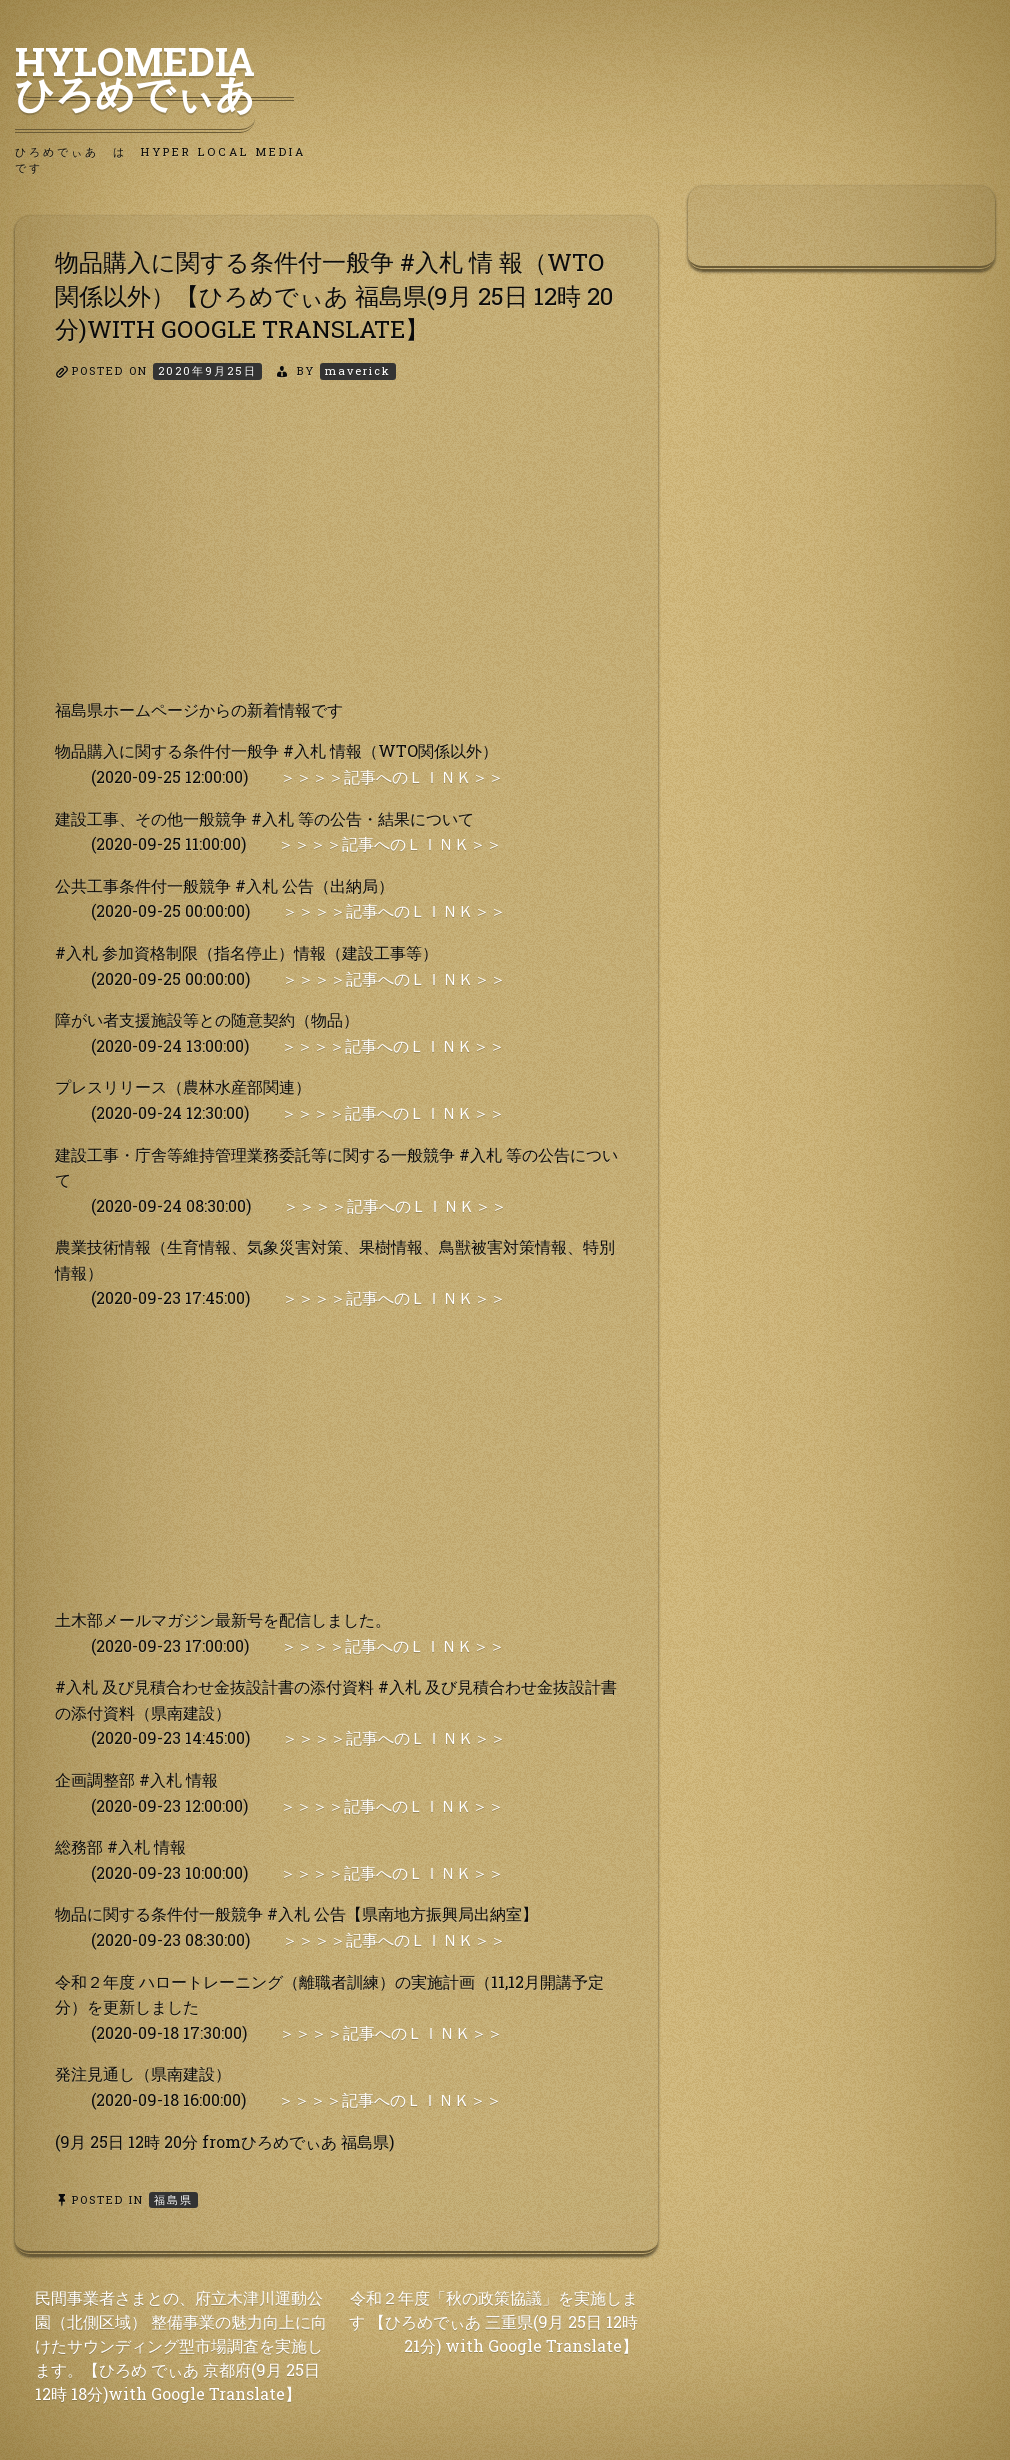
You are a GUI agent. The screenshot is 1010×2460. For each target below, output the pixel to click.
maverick (358, 370)
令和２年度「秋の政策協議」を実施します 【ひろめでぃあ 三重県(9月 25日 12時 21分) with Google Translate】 (493, 2321)
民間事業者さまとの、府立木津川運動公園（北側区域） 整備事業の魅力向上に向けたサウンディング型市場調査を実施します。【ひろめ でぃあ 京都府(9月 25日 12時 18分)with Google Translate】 (181, 2345)
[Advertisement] (336, 557)
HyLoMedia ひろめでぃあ (154, 77)
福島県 (173, 2199)
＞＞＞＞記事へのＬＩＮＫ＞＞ (392, 776)
